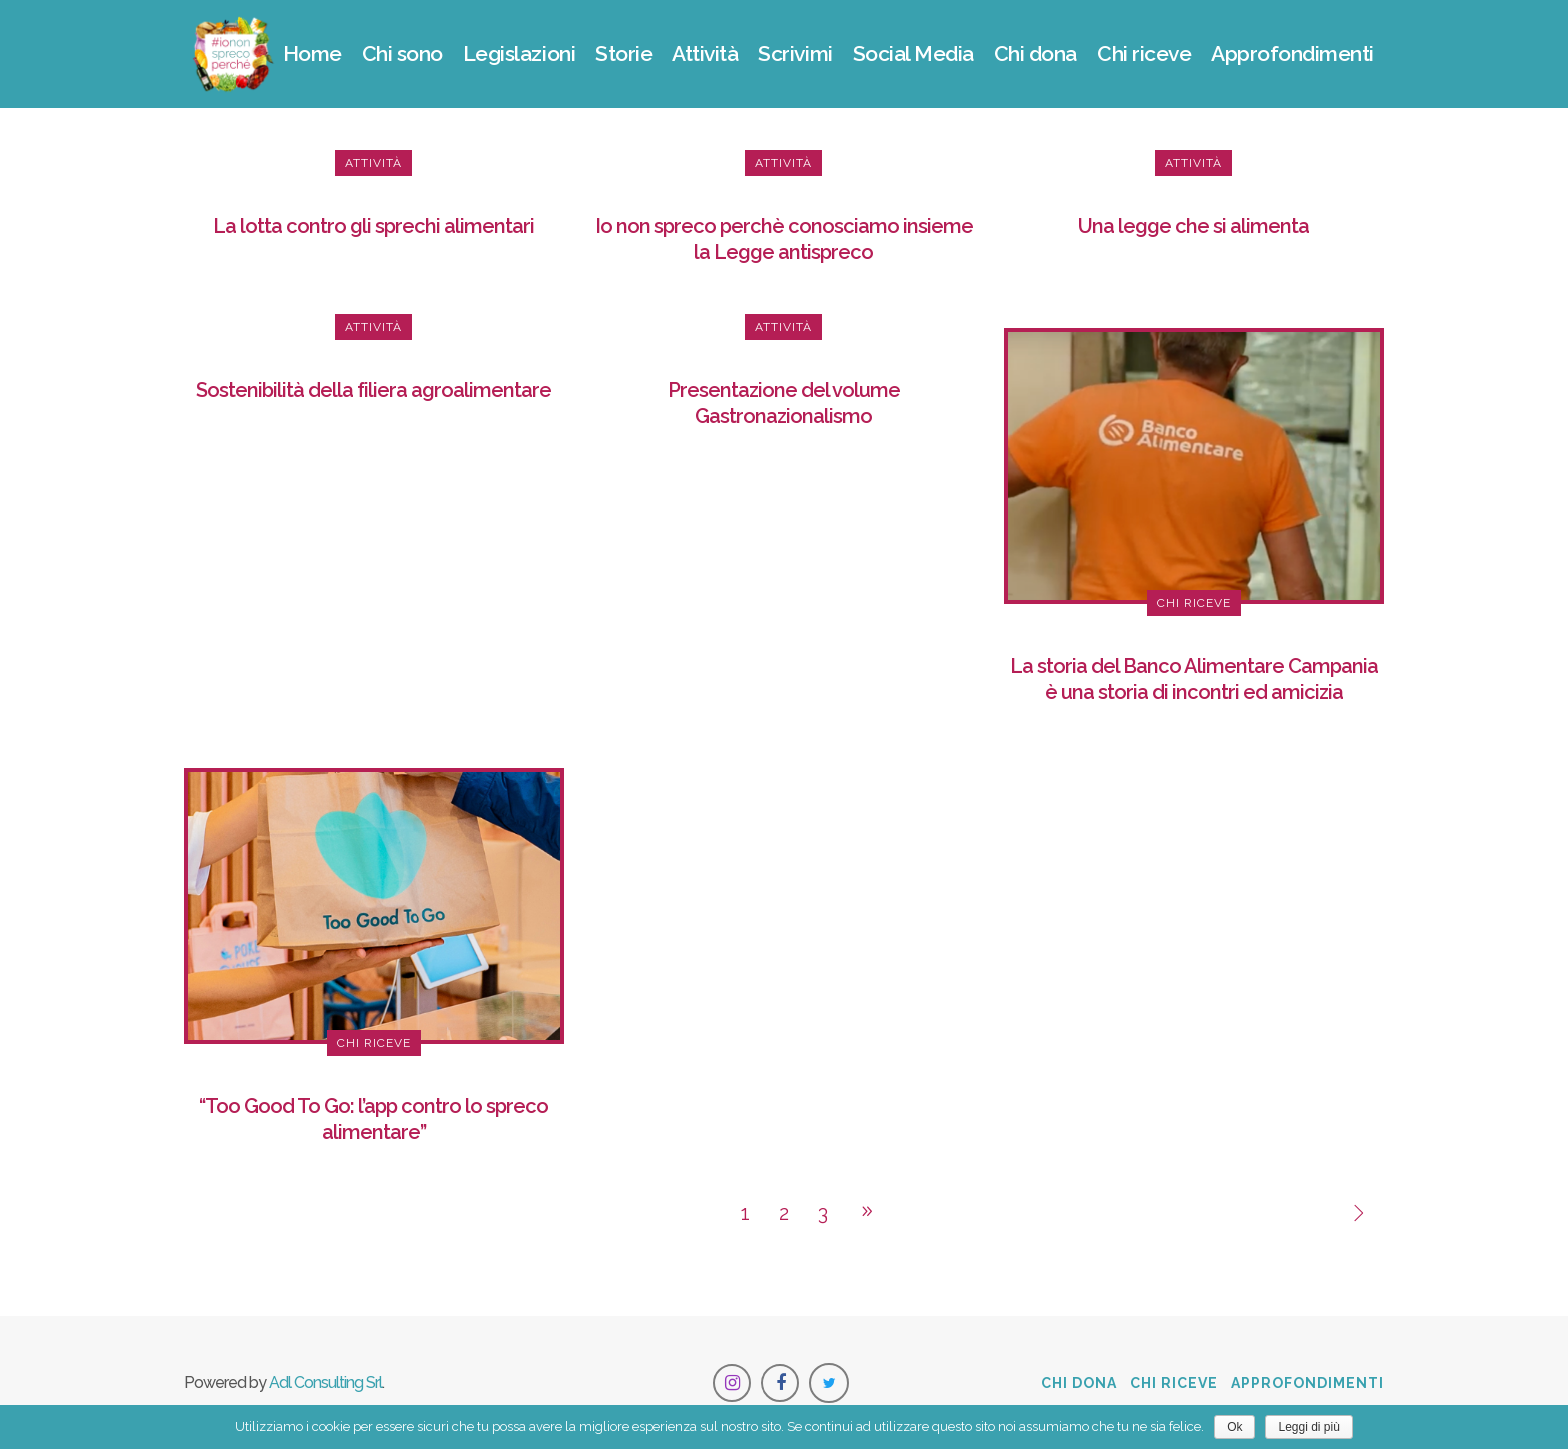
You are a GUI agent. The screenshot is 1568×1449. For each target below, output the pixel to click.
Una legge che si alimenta (1193, 226)
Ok (1234, 1427)
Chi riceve (1174, 1383)
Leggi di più (1308, 1427)
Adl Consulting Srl (325, 1382)
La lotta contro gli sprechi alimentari (373, 226)
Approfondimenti (1307, 1383)
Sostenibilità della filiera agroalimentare (373, 390)
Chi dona (1079, 1383)
